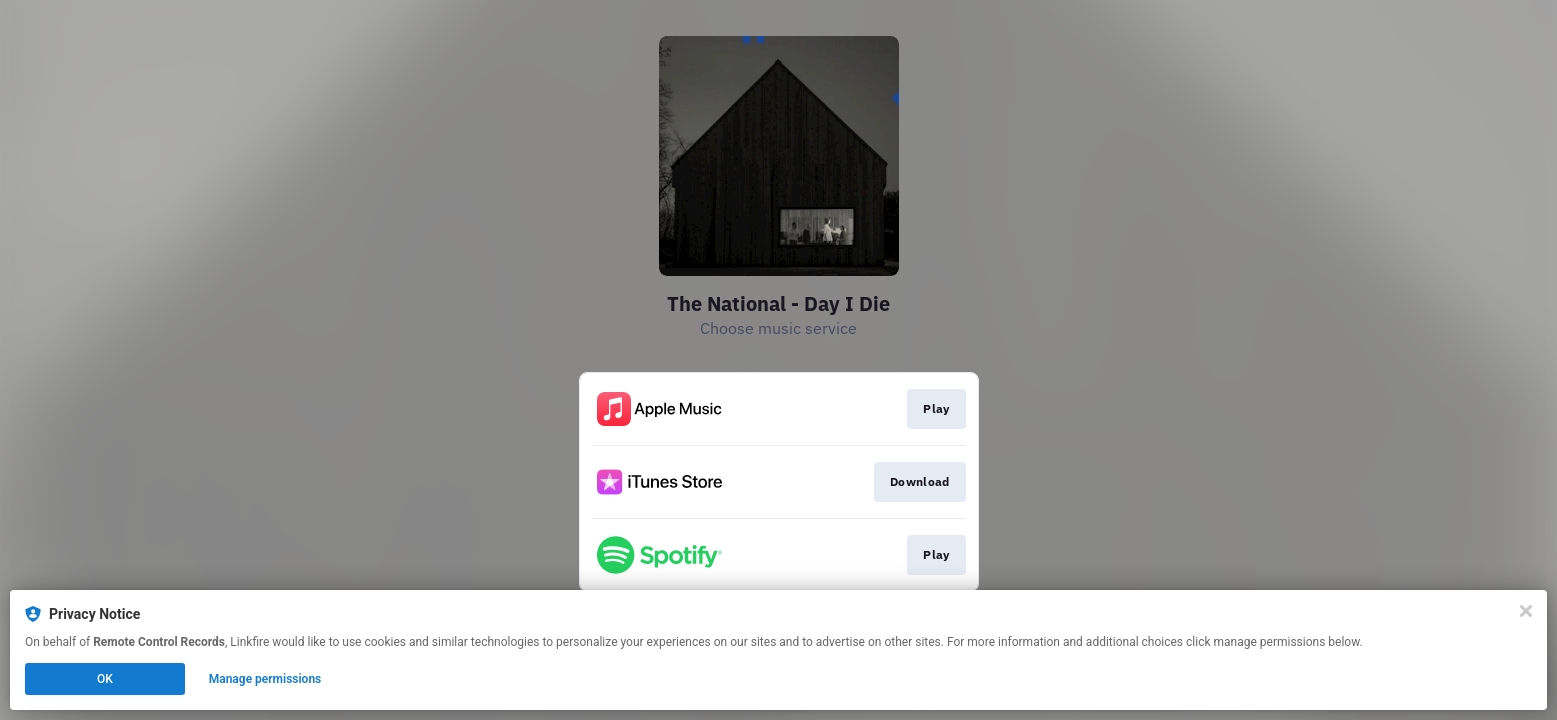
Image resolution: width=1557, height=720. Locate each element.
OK (105, 679)
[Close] (1526, 611)
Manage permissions (265, 679)
